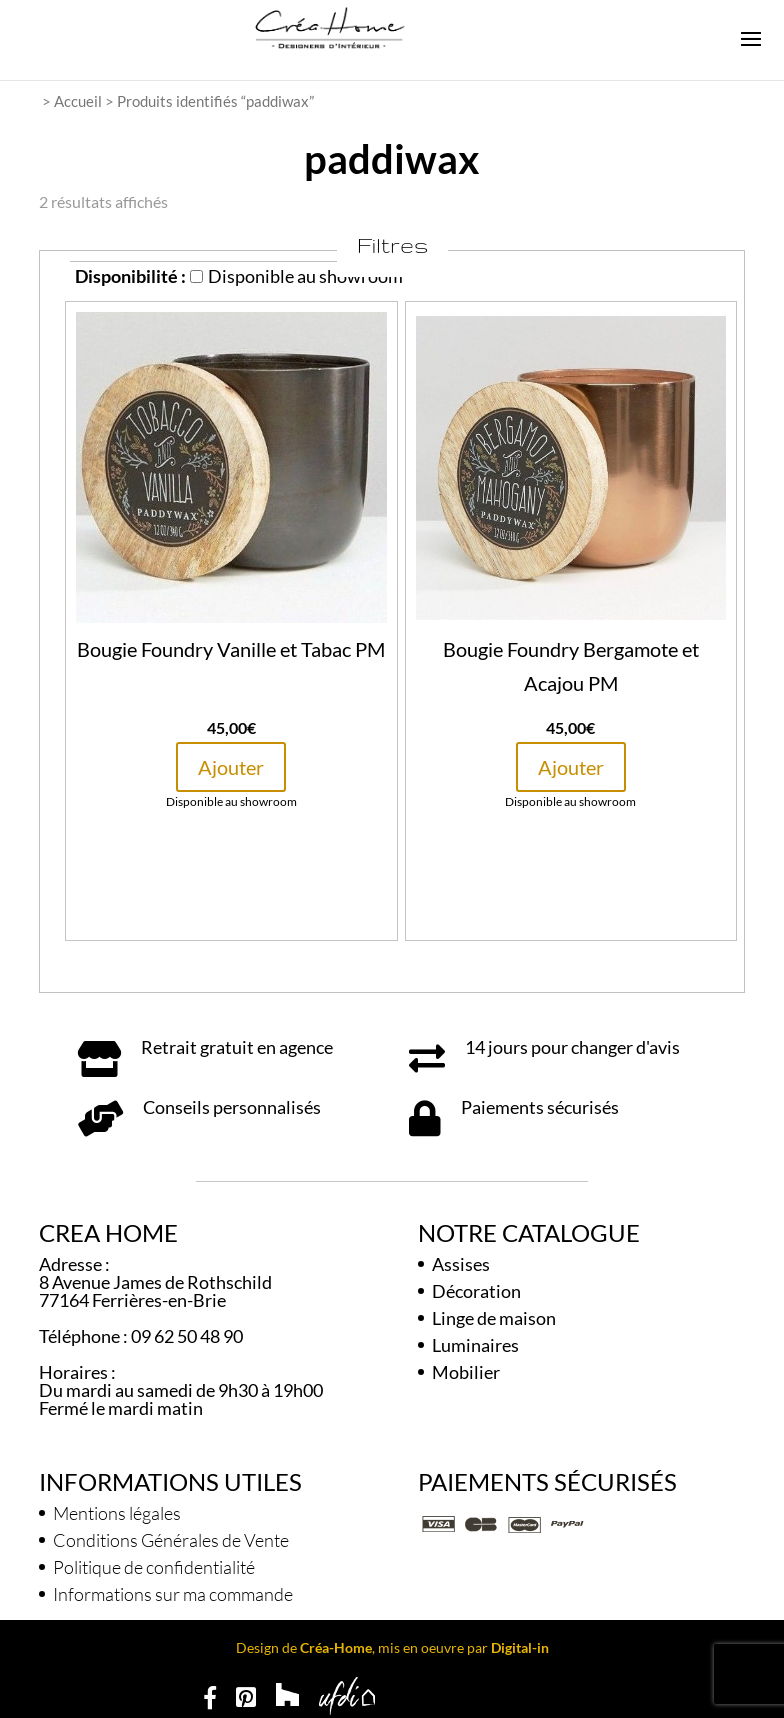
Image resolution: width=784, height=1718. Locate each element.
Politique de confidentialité (154, 1567)
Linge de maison (494, 1318)
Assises (461, 1264)
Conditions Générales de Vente (171, 1540)
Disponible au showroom (296, 276)
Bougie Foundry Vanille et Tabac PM (231, 649)
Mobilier (466, 1372)
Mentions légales (117, 1513)
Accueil (78, 101)
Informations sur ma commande (173, 1594)
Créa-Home (336, 1647)
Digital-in (520, 1647)
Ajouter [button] (231, 767)
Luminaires (475, 1345)
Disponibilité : (130, 276)
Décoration (476, 1291)
